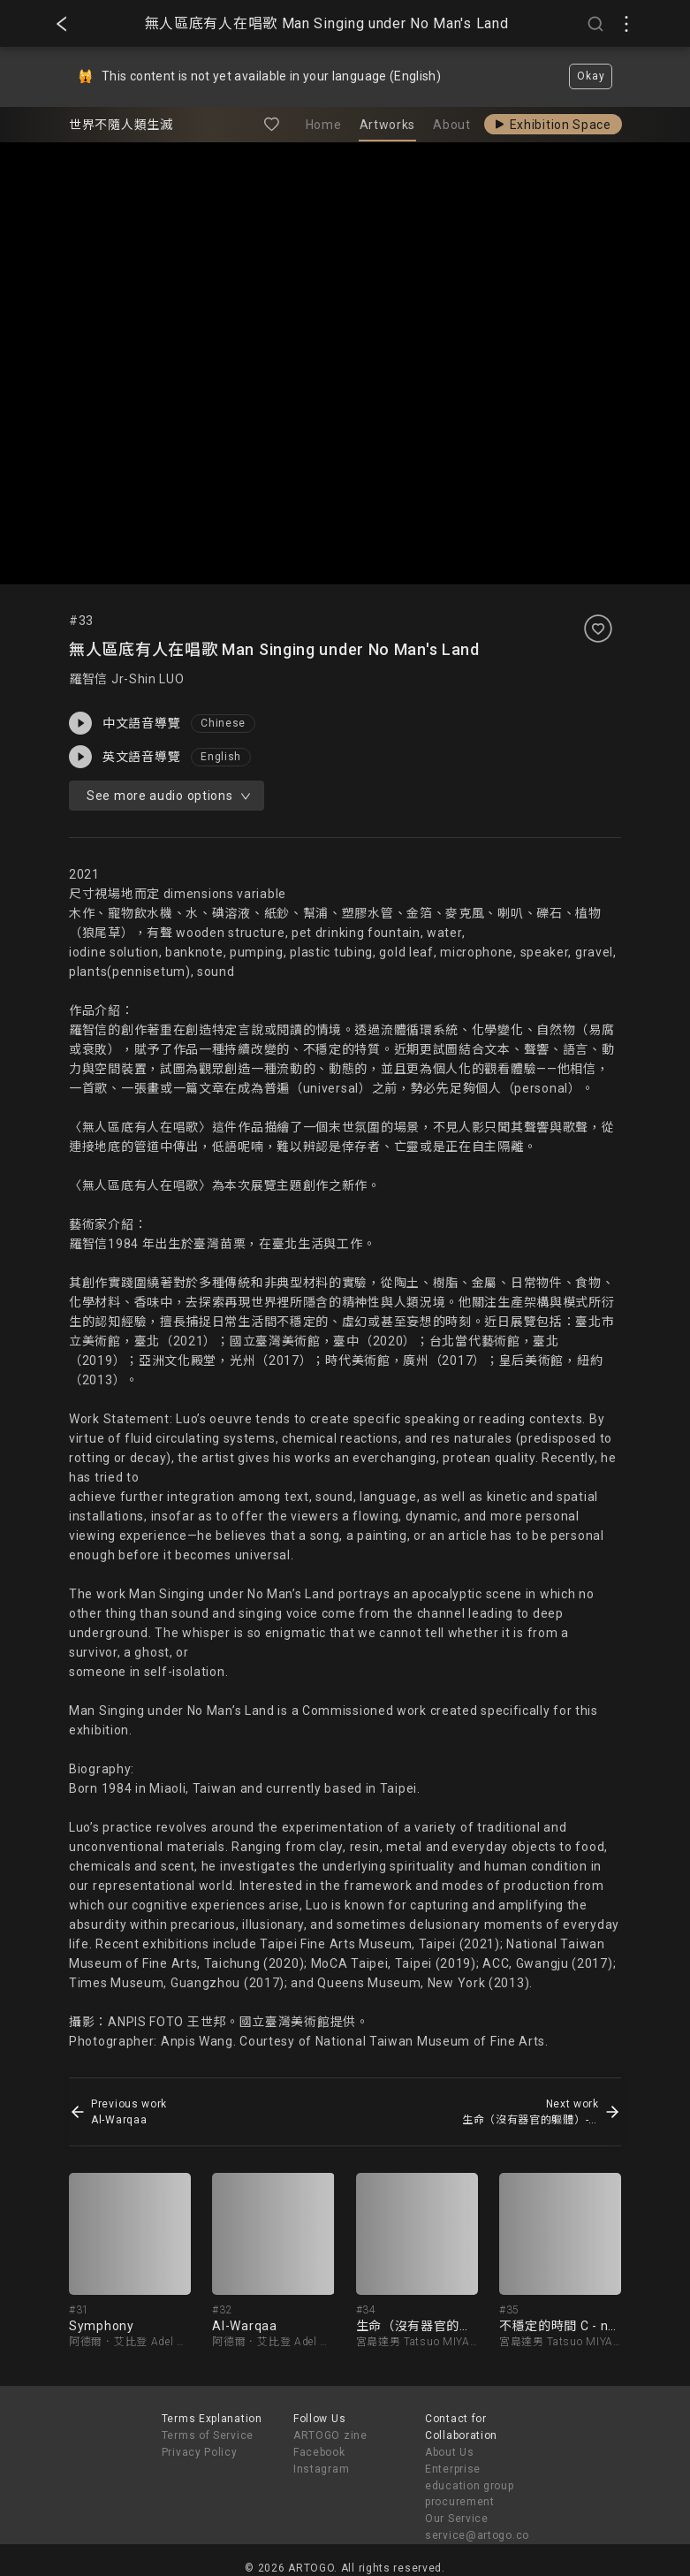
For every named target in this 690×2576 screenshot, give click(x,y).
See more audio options (168, 796)
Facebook (319, 2452)
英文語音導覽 (124, 756)
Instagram (321, 2469)
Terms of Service (208, 2435)
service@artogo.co (477, 2535)
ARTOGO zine (330, 2435)
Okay (590, 76)
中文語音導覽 (124, 723)
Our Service (457, 2518)
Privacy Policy (200, 2452)
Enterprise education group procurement (469, 2486)
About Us (449, 2452)
